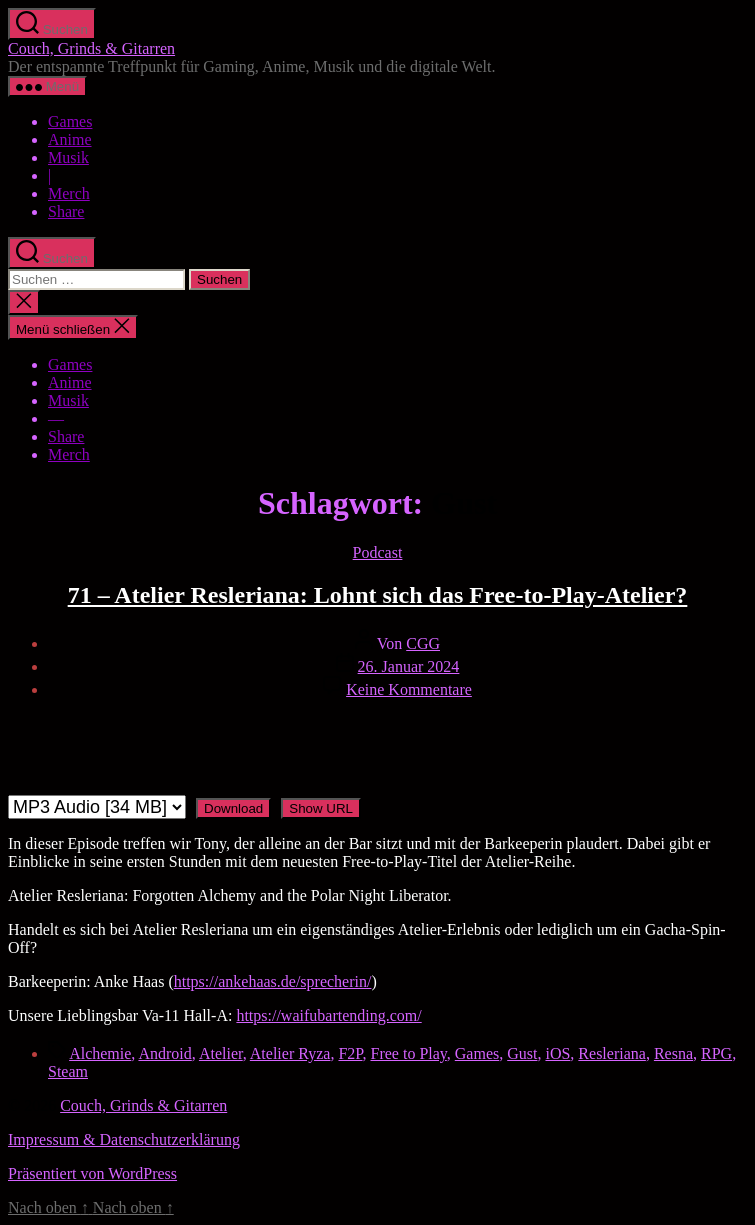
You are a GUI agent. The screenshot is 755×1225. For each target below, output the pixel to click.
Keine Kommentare (409, 689)
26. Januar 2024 (409, 666)
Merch (69, 193)
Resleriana (612, 1053)
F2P (350, 1053)
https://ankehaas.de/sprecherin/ (273, 981)
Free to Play (409, 1053)
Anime (70, 139)
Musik (68, 157)
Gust (522, 1053)
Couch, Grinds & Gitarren (91, 48)
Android (164, 1053)
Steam (68, 1071)
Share (66, 211)
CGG (423, 643)
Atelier (221, 1053)
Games (70, 121)
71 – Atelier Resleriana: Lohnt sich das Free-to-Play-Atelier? (378, 595)
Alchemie (100, 1053)
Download (233, 808)
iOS (557, 1053)
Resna (673, 1053)
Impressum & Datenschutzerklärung (124, 1139)
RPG (716, 1053)
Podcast (378, 552)
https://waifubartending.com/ (328, 1015)
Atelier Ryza (290, 1053)
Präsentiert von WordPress (92, 1173)
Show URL (321, 808)
